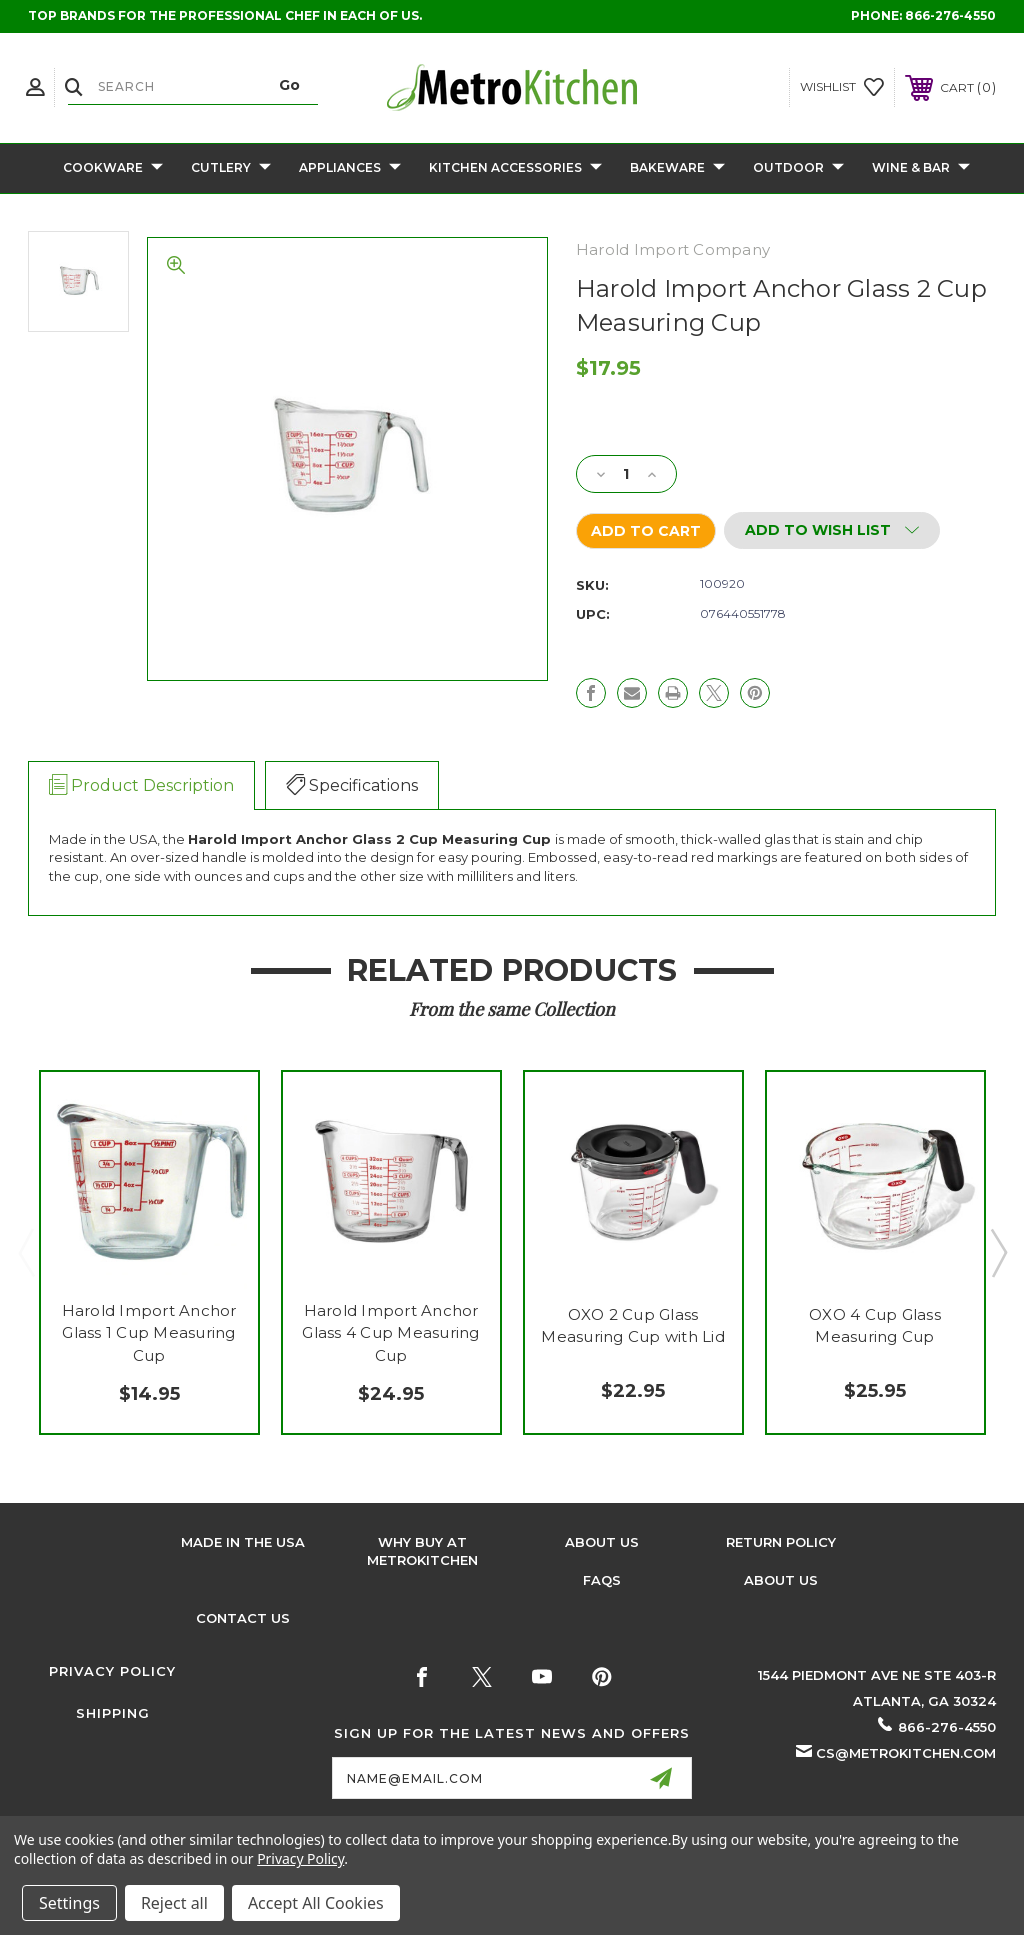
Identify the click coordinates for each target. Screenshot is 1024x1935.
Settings (69, 1903)
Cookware (113, 168)
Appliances (350, 168)
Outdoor (798, 168)
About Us (602, 1542)
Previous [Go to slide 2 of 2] (26, 1252)
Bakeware (677, 168)
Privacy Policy (112, 1671)
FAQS (602, 1580)
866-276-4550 (950, 15)
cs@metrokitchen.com (906, 1753)
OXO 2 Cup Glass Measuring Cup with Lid (633, 1326)
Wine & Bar (921, 168)
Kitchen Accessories (515, 168)
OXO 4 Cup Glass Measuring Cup (875, 1326)
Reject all (174, 1903)
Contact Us (243, 1618)
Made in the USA (243, 1542)
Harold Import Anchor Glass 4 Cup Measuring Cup (390, 1333)
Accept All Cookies (316, 1903)
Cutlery (231, 168)
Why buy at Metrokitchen (422, 1551)
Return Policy (781, 1542)
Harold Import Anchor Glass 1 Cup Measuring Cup (149, 1333)
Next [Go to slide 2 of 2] (998, 1252)
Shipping (113, 1713)
